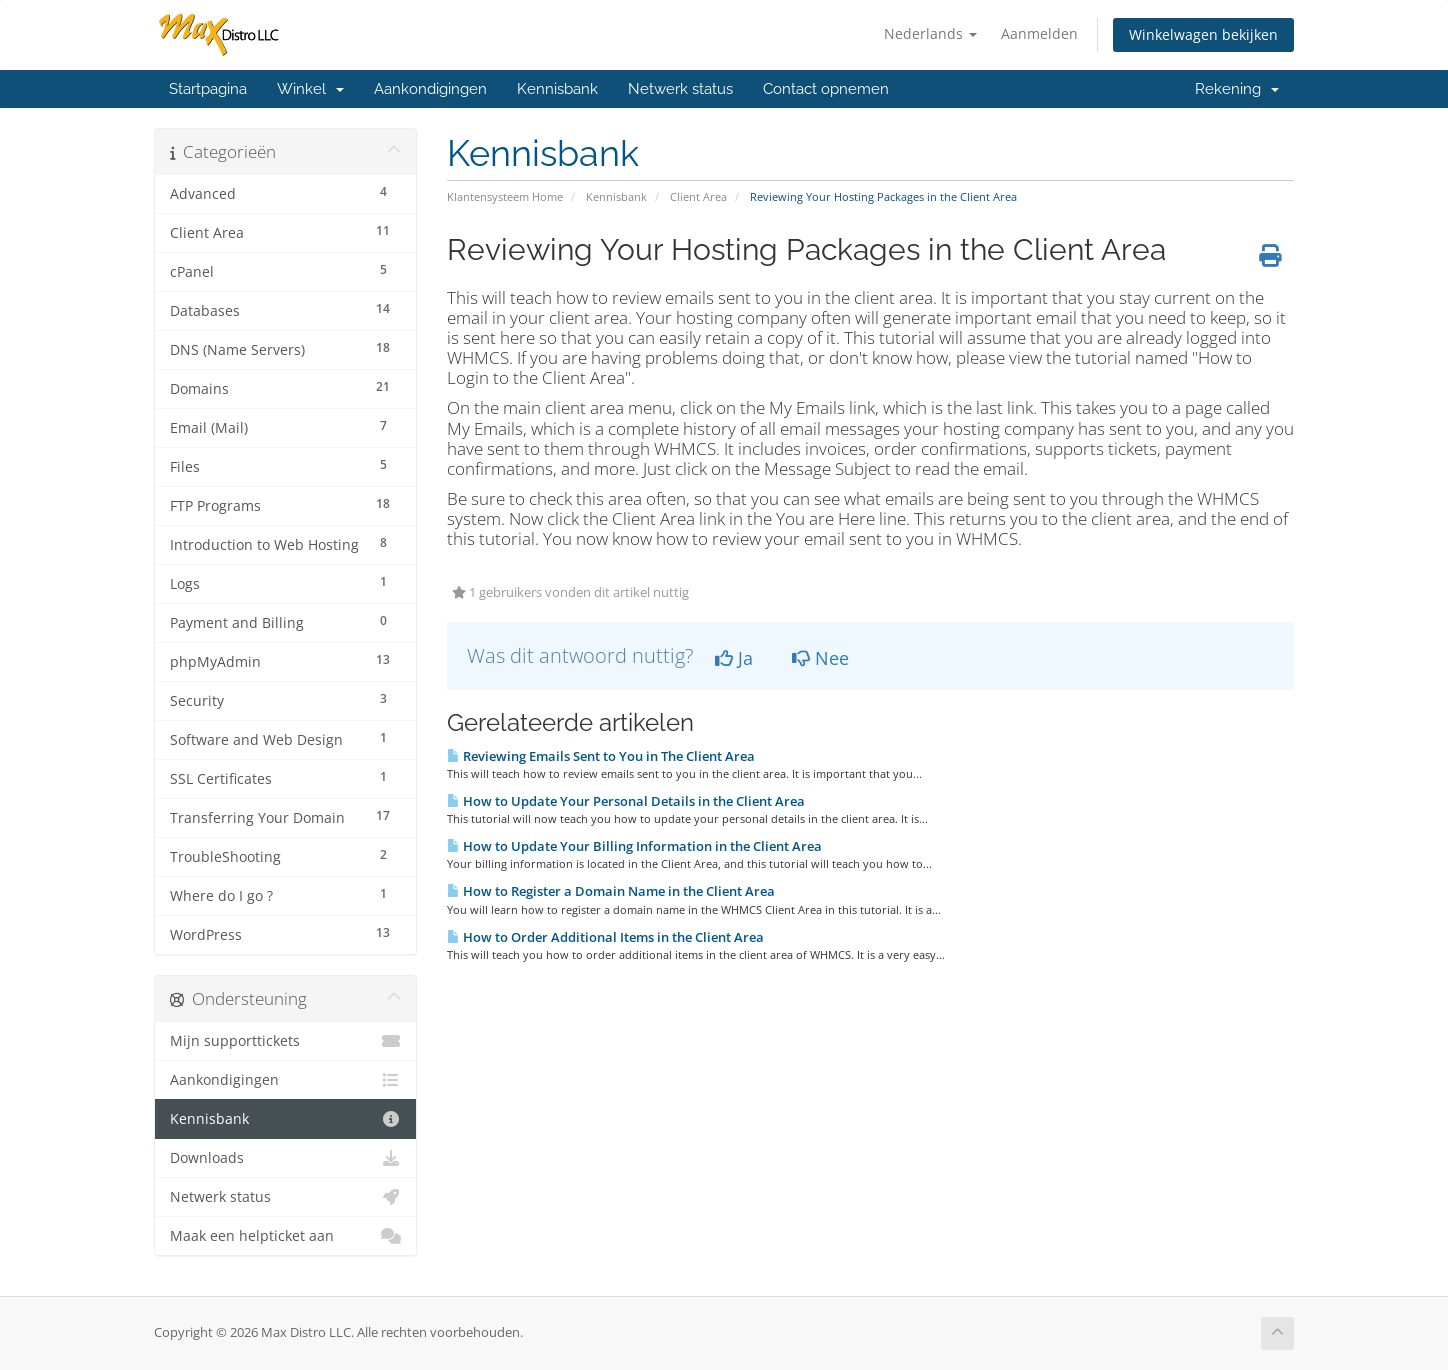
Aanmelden (1039, 33)
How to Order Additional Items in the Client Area (605, 937)
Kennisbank (557, 89)
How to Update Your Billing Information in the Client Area (634, 846)
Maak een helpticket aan (285, 1236)
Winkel (310, 89)
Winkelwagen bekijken (1203, 34)
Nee (820, 658)
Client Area (698, 196)
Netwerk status (680, 89)
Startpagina (208, 89)
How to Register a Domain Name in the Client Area (611, 891)
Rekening (1237, 89)
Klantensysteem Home (505, 196)
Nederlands (930, 33)
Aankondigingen (430, 89)
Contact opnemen (826, 89)
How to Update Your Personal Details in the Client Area (626, 801)
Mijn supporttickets (285, 1041)
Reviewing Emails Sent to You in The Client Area (601, 756)
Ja (734, 658)
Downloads (285, 1158)
